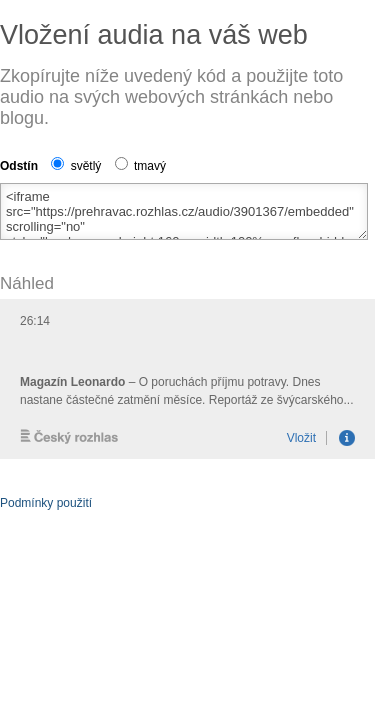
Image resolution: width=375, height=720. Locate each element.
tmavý (140, 166)
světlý (76, 166)
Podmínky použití (46, 503)
